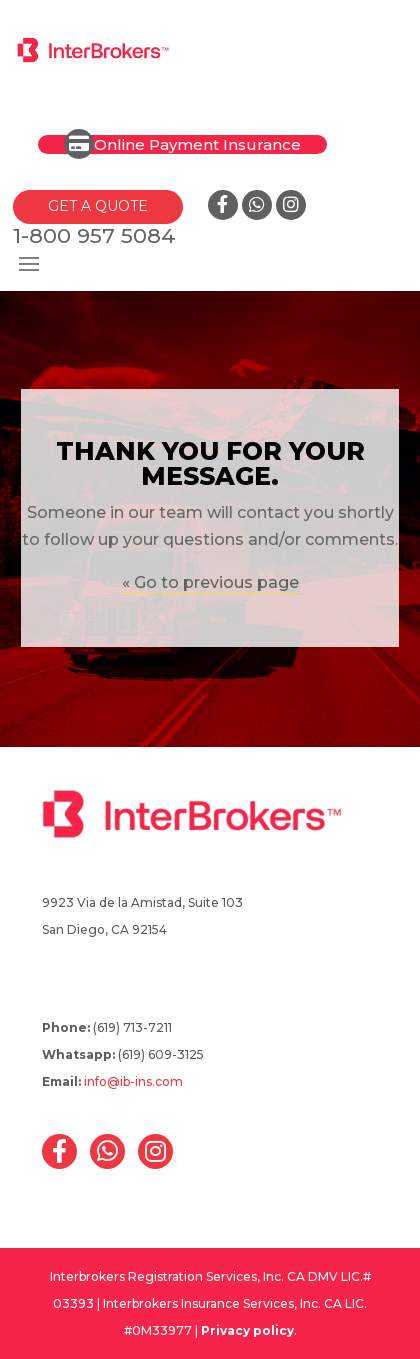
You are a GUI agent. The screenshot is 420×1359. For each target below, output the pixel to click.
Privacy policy (247, 1330)
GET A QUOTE (98, 206)
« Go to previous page (210, 582)
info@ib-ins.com (133, 1081)
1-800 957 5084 (94, 235)
